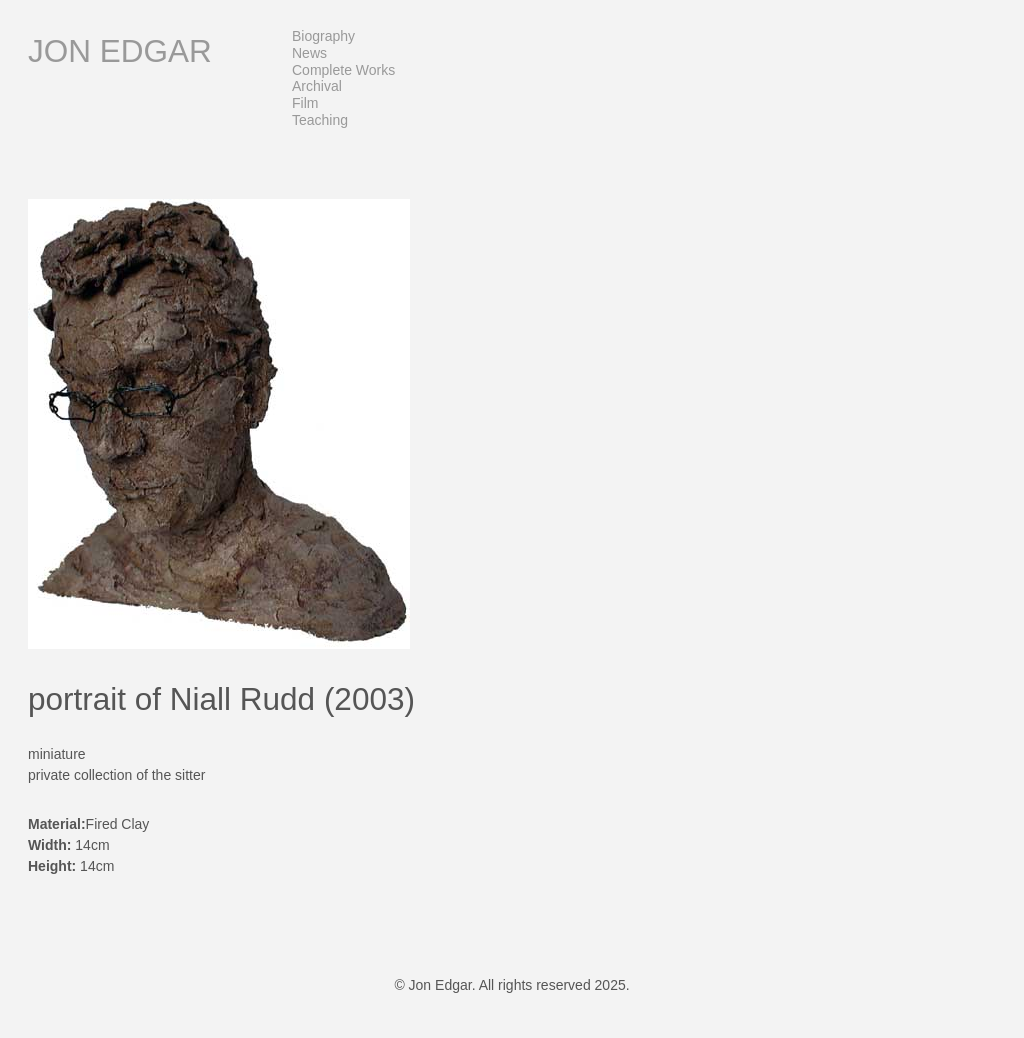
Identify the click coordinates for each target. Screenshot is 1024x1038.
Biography (323, 36)
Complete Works (343, 70)
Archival (317, 86)
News (309, 53)
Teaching (320, 120)
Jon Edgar (120, 51)
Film (305, 103)
